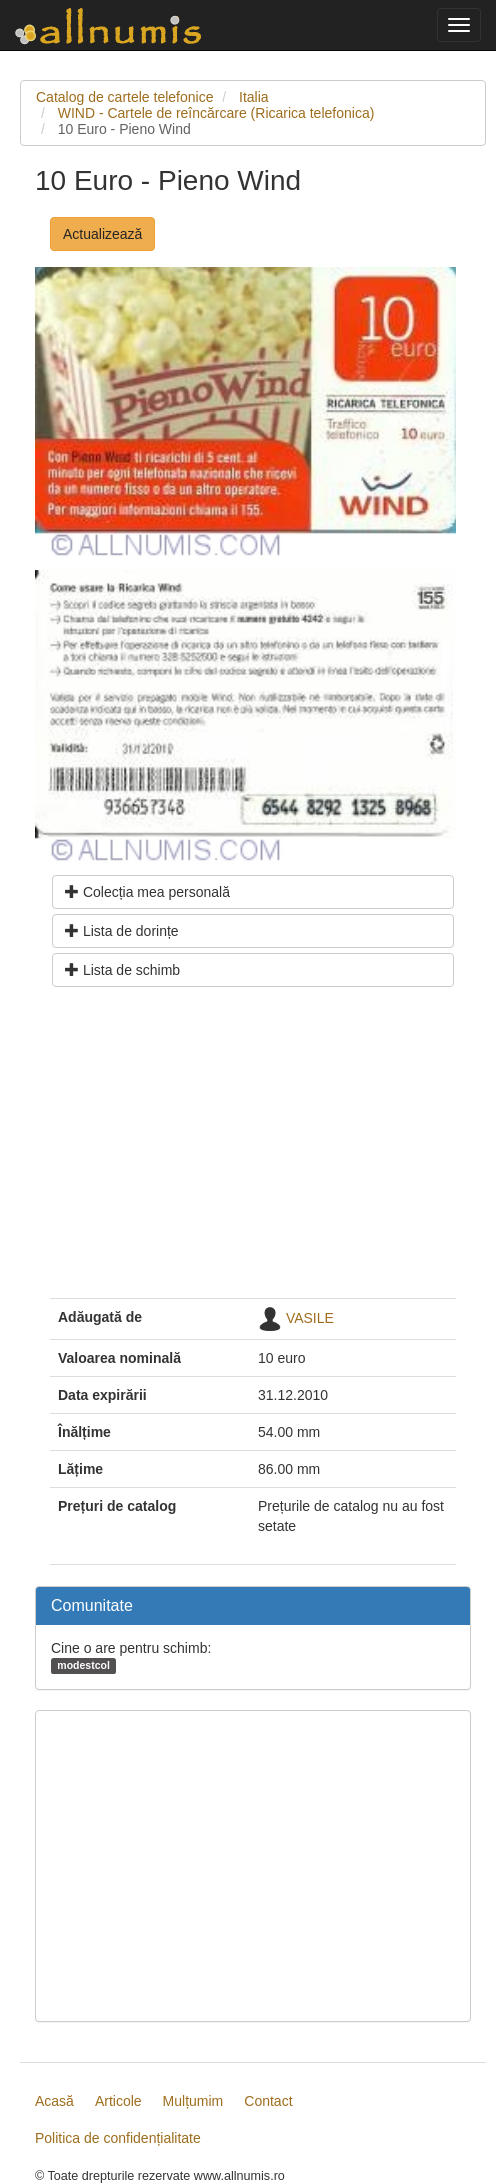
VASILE (310, 1317)
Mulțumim (193, 2101)
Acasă (54, 2101)
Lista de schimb (122, 970)
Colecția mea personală (147, 892)
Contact (268, 2101)
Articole (118, 2101)
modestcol (83, 1665)
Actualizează (102, 234)
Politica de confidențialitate (118, 2138)
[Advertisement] (253, 1150)
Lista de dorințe (122, 931)
